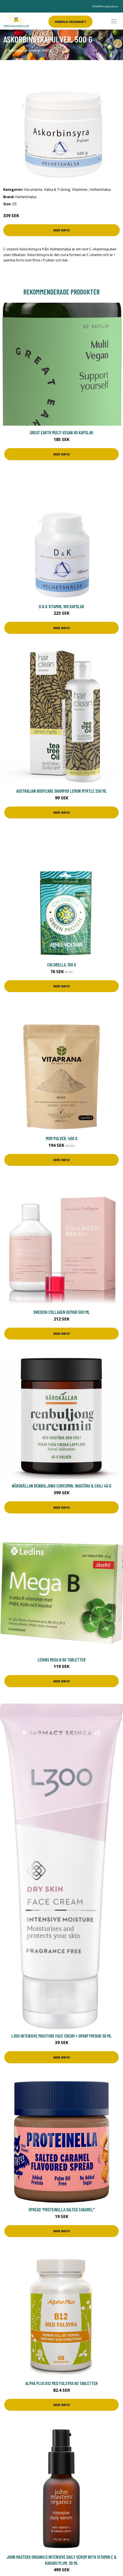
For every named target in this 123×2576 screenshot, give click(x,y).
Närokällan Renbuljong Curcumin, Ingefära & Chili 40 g (61, 1485)
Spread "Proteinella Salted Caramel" (62, 2209)
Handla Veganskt (70, 21)
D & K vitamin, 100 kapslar (61, 606)
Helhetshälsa (100, 189)
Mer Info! (61, 230)
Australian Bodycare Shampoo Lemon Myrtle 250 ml (61, 791)
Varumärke (33, 189)
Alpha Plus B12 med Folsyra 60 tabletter (61, 2383)
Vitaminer (80, 189)
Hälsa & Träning (57, 189)
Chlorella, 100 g (61, 964)
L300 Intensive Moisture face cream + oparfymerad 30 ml (61, 2035)
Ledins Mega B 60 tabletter (62, 1659)
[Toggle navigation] (114, 21)
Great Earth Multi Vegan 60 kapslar (61, 432)
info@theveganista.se (105, 6)
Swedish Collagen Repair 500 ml (61, 1312)
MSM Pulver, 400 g (61, 1138)
